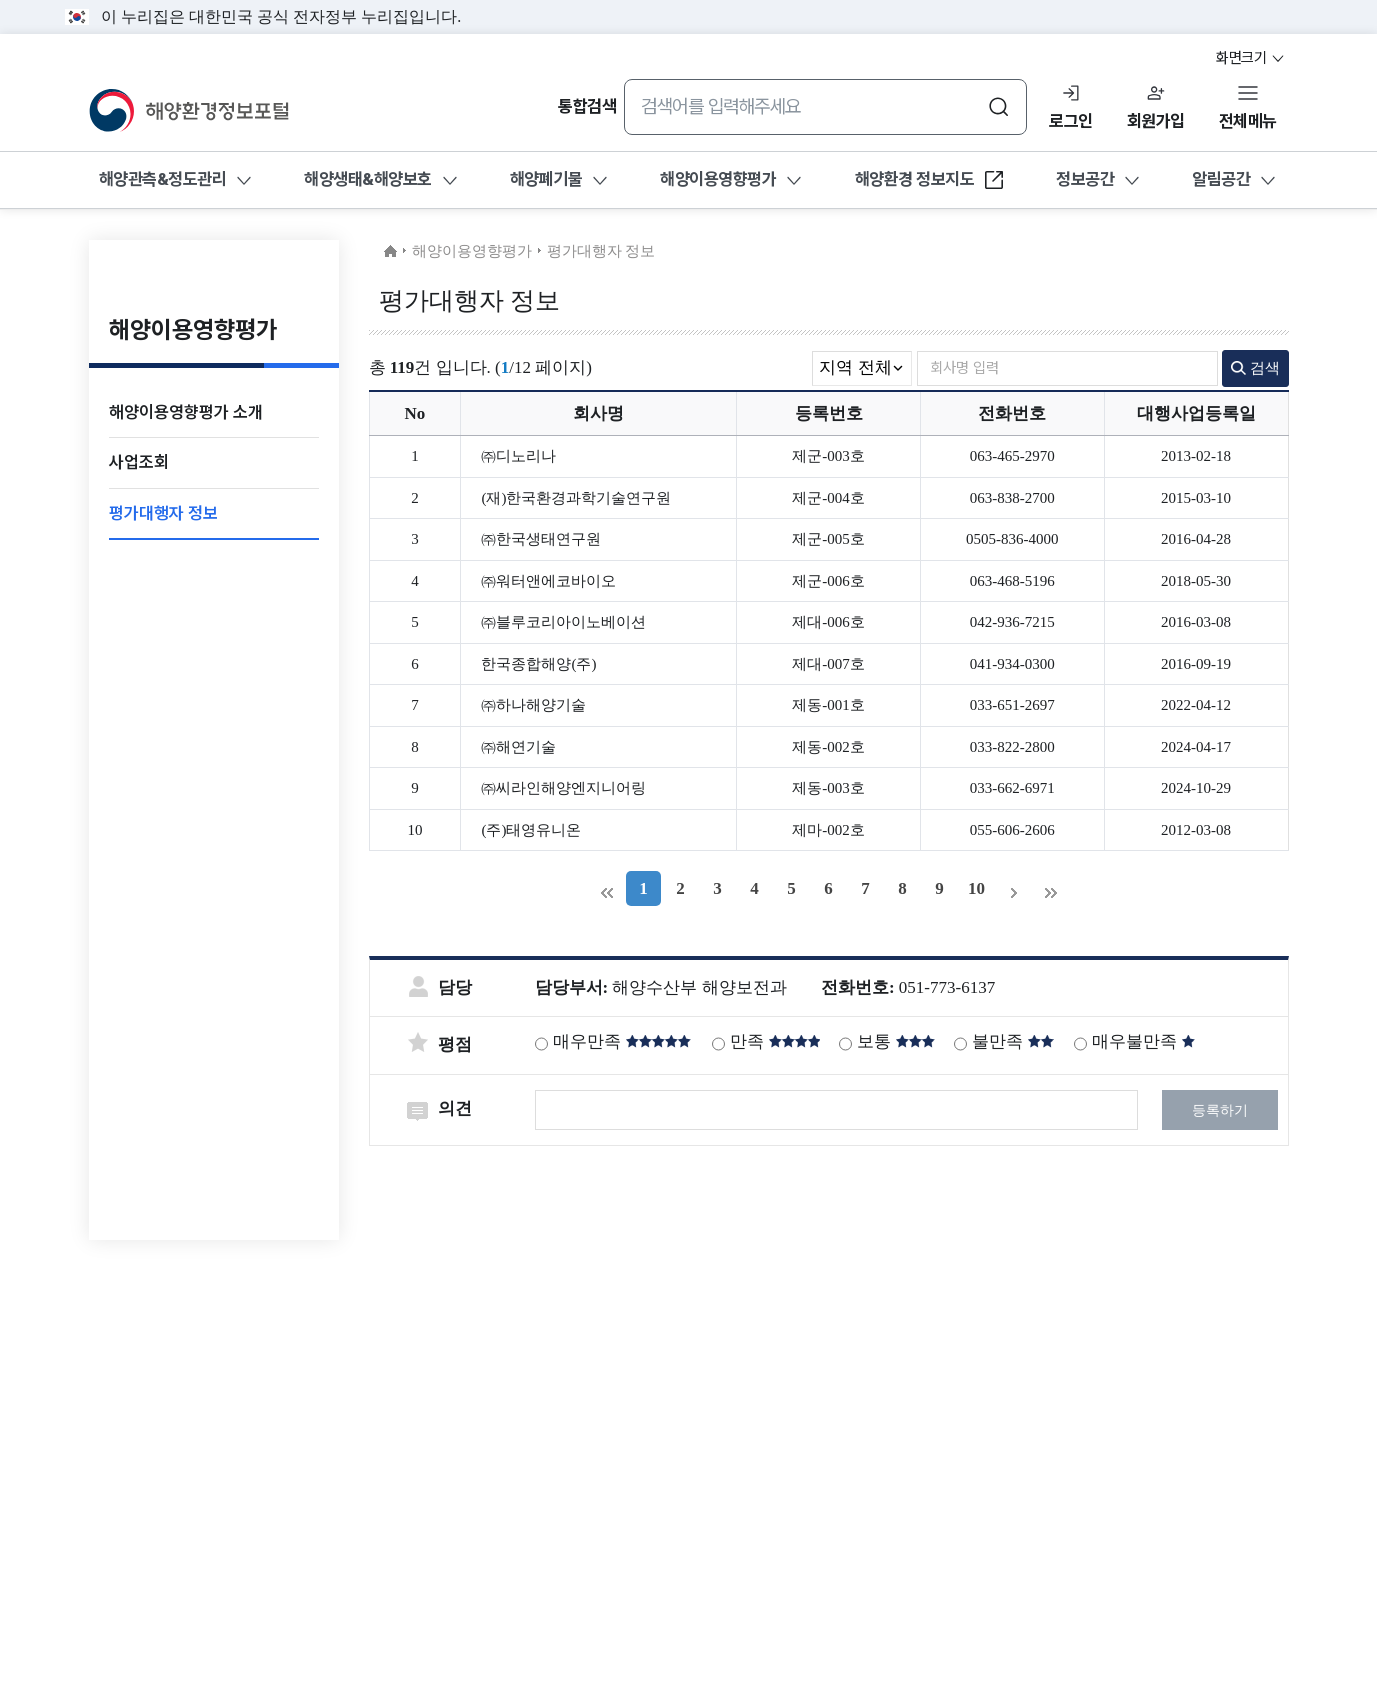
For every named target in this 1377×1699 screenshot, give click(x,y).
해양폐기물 (546, 179)
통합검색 (587, 106)
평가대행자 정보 (601, 251)
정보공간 (1085, 179)
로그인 (1071, 121)
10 (976, 888)
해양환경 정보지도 (930, 185)
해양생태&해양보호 (368, 179)
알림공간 (1221, 179)
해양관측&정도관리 (163, 179)
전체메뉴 (1248, 121)
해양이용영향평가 (718, 179)
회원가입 (1156, 121)
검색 (1255, 368)
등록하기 (1220, 1110)
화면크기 (1251, 58)
